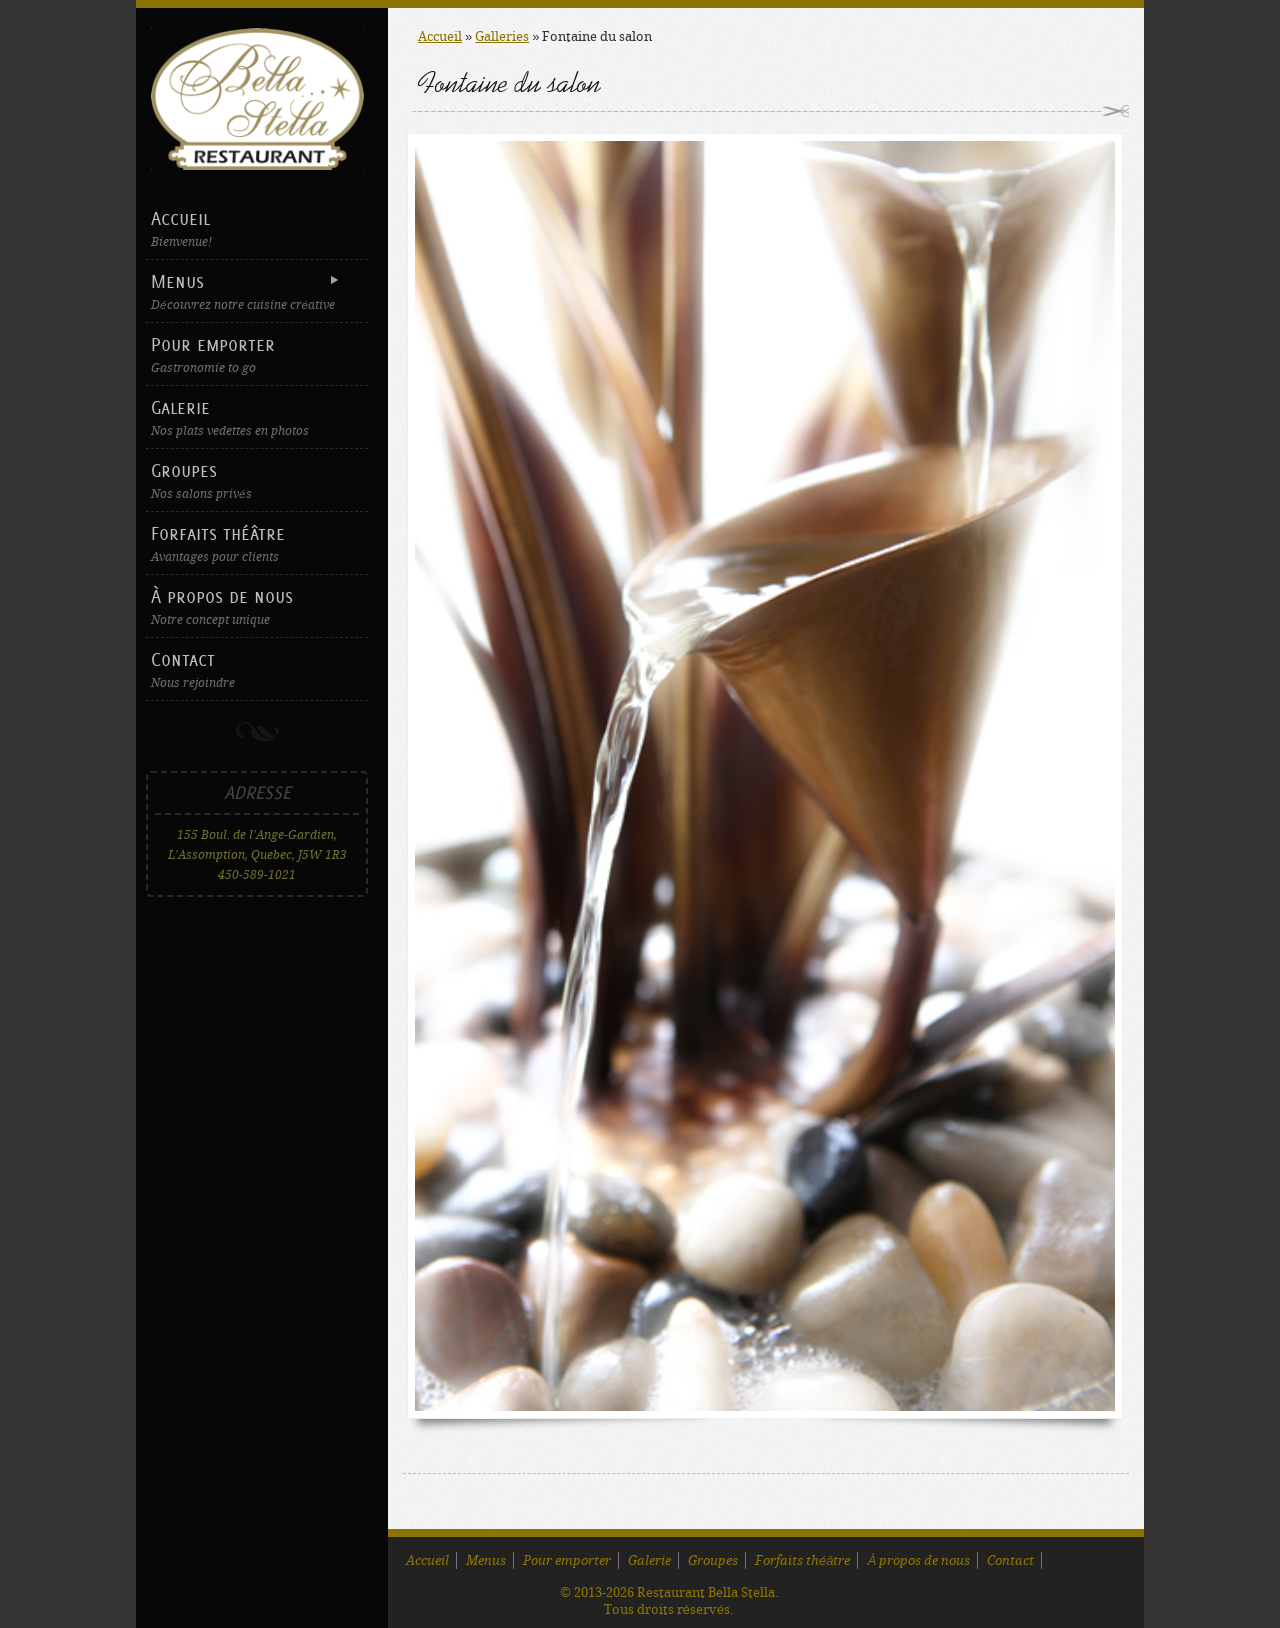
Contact (257, 669)
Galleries (502, 36)
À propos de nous (257, 606)
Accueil (257, 228)
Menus (254, 291)
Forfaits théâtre (257, 543)
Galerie (257, 417)
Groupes (257, 480)
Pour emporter (257, 354)
